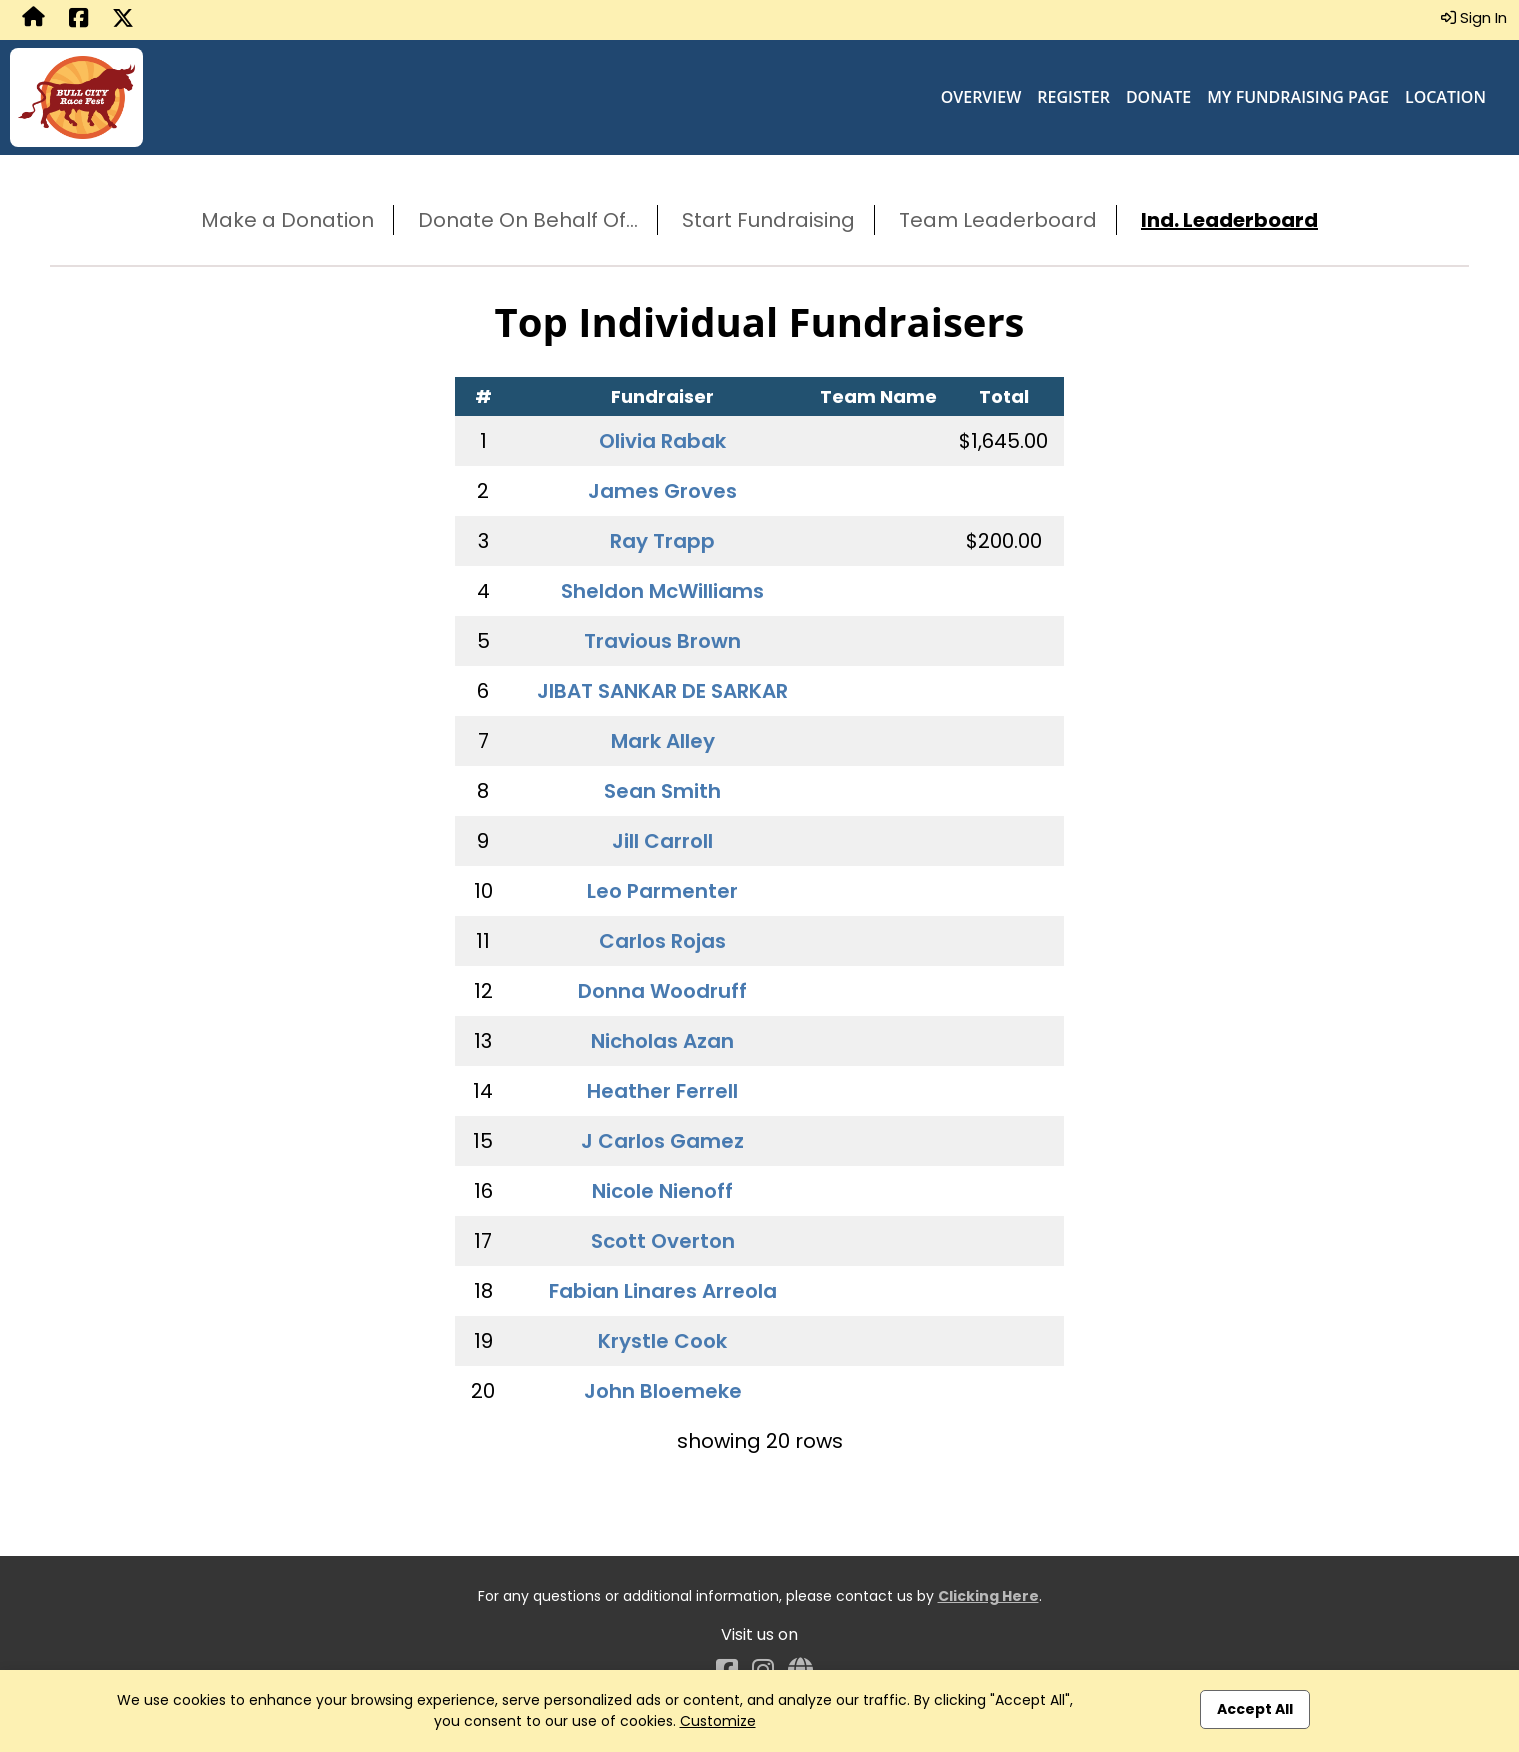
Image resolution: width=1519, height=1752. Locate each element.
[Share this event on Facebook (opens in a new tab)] (78, 20)
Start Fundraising (768, 220)
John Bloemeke (663, 1391)
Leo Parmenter (662, 891)
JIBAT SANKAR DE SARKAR (662, 691)
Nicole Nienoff (662, 1191)
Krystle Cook (662, 1341)
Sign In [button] (1474, 17)
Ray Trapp (662, 541)
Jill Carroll (662, 841)
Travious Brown (662, 641)
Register (1073, 97)
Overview (981, 97)
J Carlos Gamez (662, 1141)
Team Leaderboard (998, 220)
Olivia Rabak (662, 441)
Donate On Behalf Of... (528, 220)
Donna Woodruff (662, 991)
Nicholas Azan (662, 1041)
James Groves (662, 491)
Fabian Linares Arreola (663, 1291)
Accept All (1255, 1709)
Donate (1158, 97)
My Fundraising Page (1298, 97)
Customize (718, 1721)
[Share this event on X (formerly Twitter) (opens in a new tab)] (123, 20)
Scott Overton (663, 1241)
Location (1445, 97)
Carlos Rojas (662, 941)
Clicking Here (988, 1596)
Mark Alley (663, 741)
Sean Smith (662, 791)
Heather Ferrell (662, 1091)
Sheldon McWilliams (662, 591)
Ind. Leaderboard (1229, 220)
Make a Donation (287, 220)
